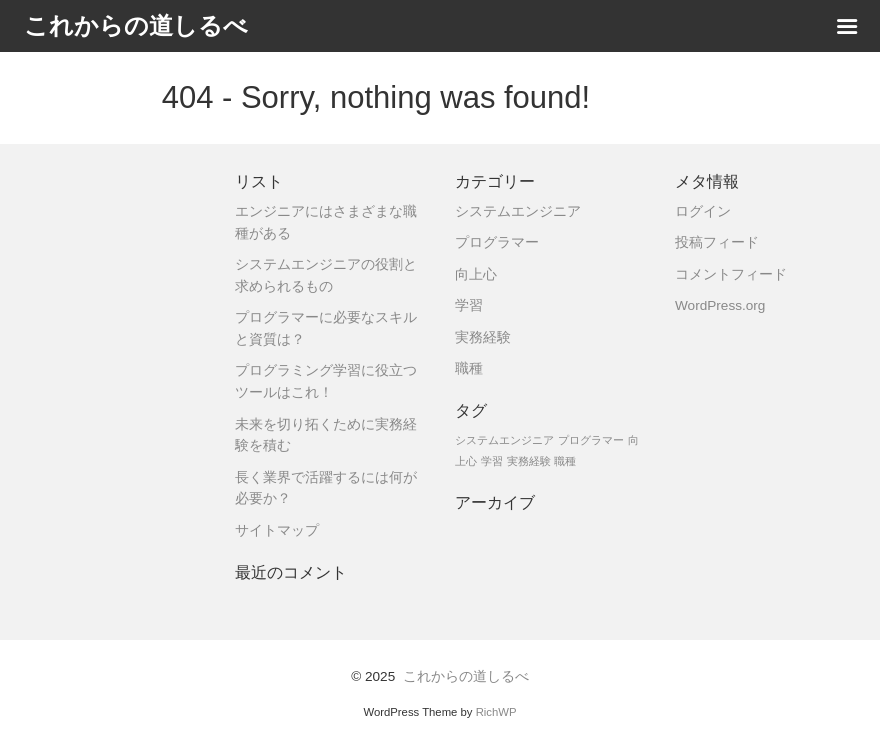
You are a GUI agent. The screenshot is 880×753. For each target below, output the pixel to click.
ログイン (703, 211)
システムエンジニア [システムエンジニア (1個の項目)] (504, 440)
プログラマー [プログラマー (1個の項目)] (591, 440)
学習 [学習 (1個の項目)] (492, 461)
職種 (469, 368)
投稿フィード (717, 242)
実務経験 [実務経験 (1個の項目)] (529, 461)
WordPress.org (720, 305)
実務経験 (483, 337)
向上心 (476, 274)
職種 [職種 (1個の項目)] (565, 461)
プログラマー (497, 242)
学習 (469, 305)
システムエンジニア (518, 211)
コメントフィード (731, 274)
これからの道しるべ (466, 676)
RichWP (496, 712)
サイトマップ (277, 530)
